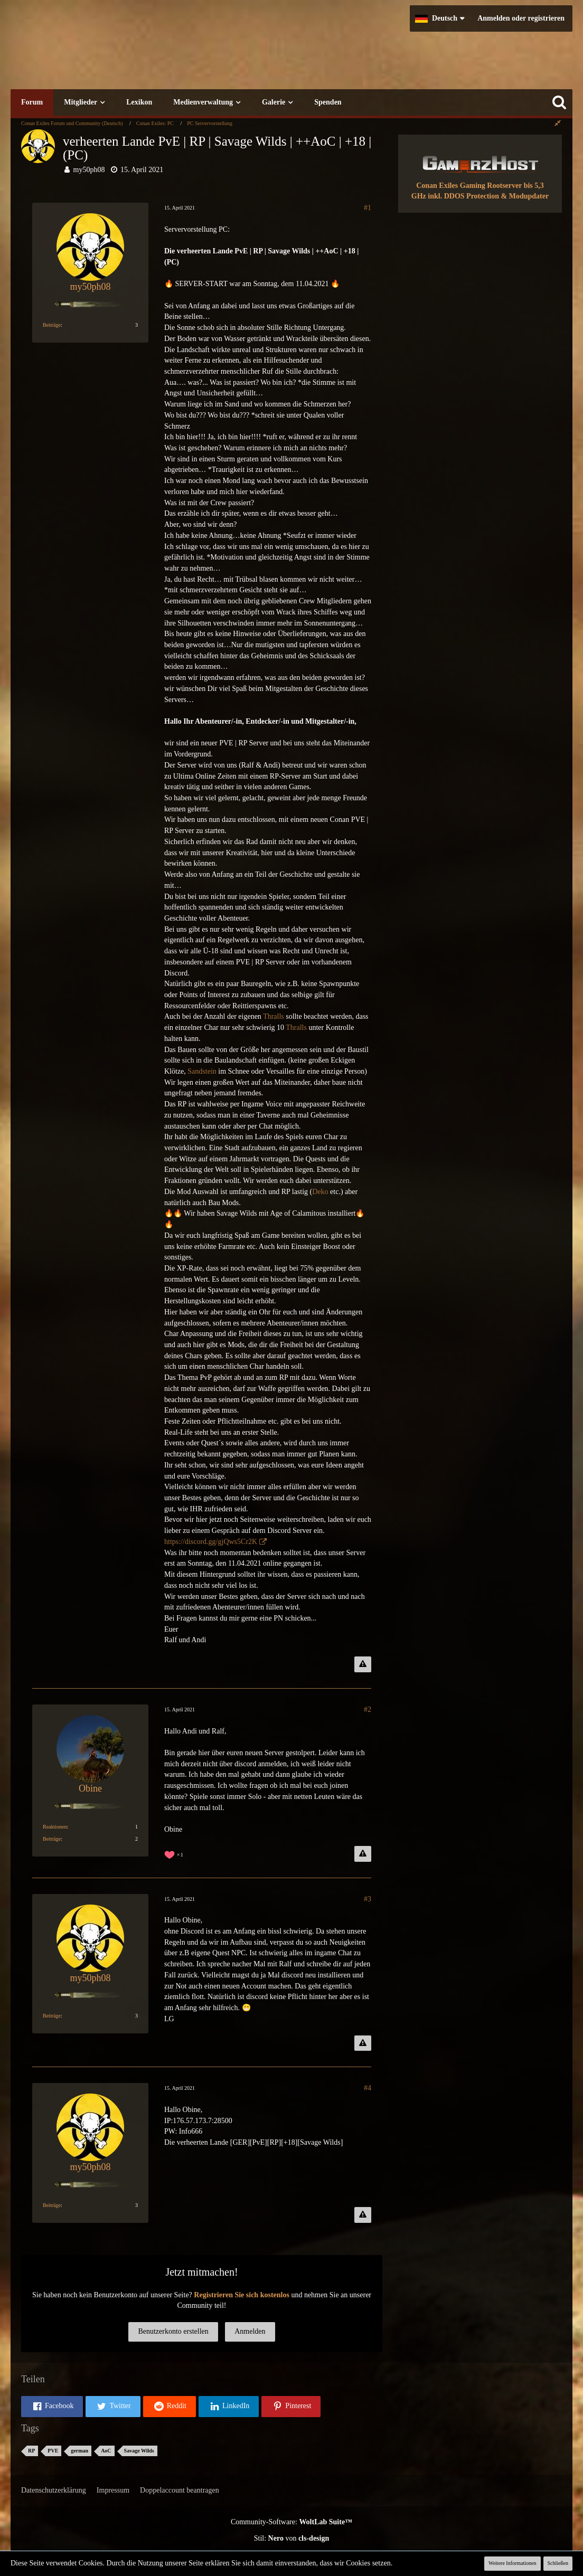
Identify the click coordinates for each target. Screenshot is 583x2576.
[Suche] (559, 102)
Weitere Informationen (512, 2563)
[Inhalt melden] (362, 1664)
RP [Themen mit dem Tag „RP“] (31, 2451)
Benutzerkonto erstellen (173, 2331)
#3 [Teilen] (367, 1899)
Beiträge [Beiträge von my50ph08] (52, 325)
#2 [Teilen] (367, 1709)
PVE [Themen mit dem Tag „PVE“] (53, 2451)
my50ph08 (89, 170)
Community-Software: (291, 2522)
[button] (439, 18)
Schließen (558, 2563)
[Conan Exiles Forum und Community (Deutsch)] (177, 55)
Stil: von (292, 2538)
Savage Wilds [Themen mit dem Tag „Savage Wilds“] (139, 2451)
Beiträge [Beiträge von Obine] (52, 1839)
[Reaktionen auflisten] (175, 1853)
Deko (320, 1192)
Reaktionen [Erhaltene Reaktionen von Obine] (55, 1827)
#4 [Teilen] (367, 2088)
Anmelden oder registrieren (521, 18)
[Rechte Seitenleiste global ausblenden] (557, 123)
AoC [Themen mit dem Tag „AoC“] (106, 2451)
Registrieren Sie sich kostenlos (241, 2295)
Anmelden (249, 2331)
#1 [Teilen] (367, 208)
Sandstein (201, 1071)
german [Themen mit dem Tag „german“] (79, 2451)
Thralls (273, 1016)
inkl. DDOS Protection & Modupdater (488, 196)
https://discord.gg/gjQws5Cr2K (210, 1542)
